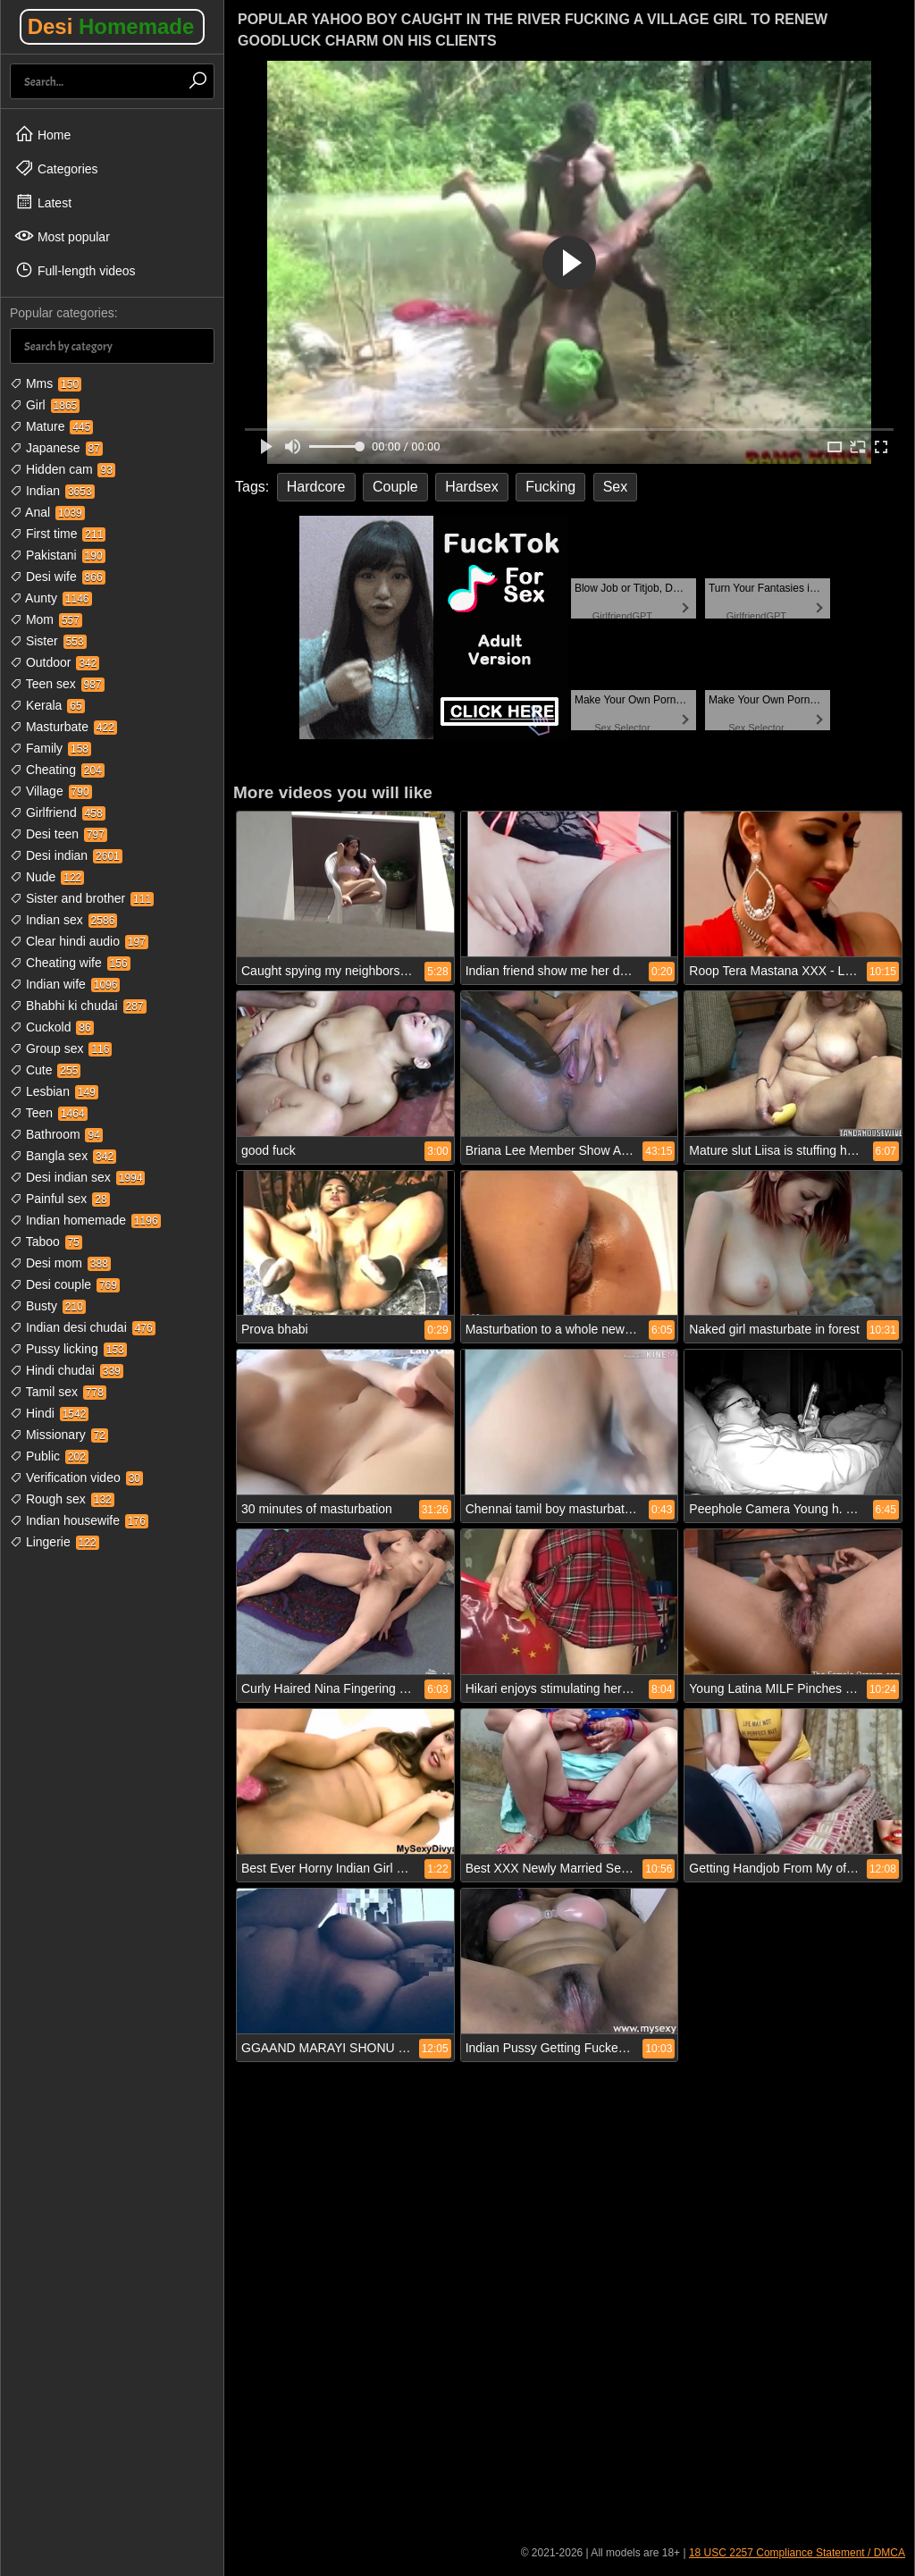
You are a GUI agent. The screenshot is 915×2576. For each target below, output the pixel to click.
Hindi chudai (66, 1370)
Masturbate (63, 727)
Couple (395, 486)
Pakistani (57, 555)
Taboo (46, 1241)
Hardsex (472, 486)
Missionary (59, 1434)
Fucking (550, 486)
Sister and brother (82, 898)
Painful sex (60, 1198)
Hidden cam (62, 469)
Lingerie (54, 1542)
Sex (615, 486)
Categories (56, 168)
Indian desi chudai (82, 1327)
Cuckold (52, 1027)
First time (57, 533)
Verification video (76, 1477)
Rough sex (62, 1499)
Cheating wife (70, 962)
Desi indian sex (77, 1177)
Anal (47, 512)
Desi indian (66, 855)
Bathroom (56, 1134)
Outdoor (54, 662)
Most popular (62, 236)
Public (49, 1456)
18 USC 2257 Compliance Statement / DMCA (797, 2553)
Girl (45, 405)
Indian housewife (79, 1520)
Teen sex (57, 684)
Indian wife (65, 984)
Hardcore (316, 486)
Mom (46, 619)
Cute (45, 1070)
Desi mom (60, 1263)
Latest (42, 202)
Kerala (47, 705)
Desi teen (58, 834)
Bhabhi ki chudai (78, 1005)
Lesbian (54, 1091)
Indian (52, 491)
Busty (48, 1306)
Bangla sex (63, 1156)
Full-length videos (75, 270)
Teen (49, 1113)
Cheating (57, 769)
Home (42, 134)
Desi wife (57, 576)
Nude (47, 877)
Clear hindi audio (79, 941)
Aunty (51, 598)
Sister (48, 641)
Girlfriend (57, 812)
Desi (111, 26)
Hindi (49, 1413)
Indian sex (63, 920)
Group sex (61, 1048)
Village (51, 791)
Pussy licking (68, 1349)
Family (50, 748)
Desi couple (65, 1284)
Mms (45, 383)
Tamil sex (58, 1392)
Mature (51, 426)
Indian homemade (85, 1220)
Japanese (56, 448)
